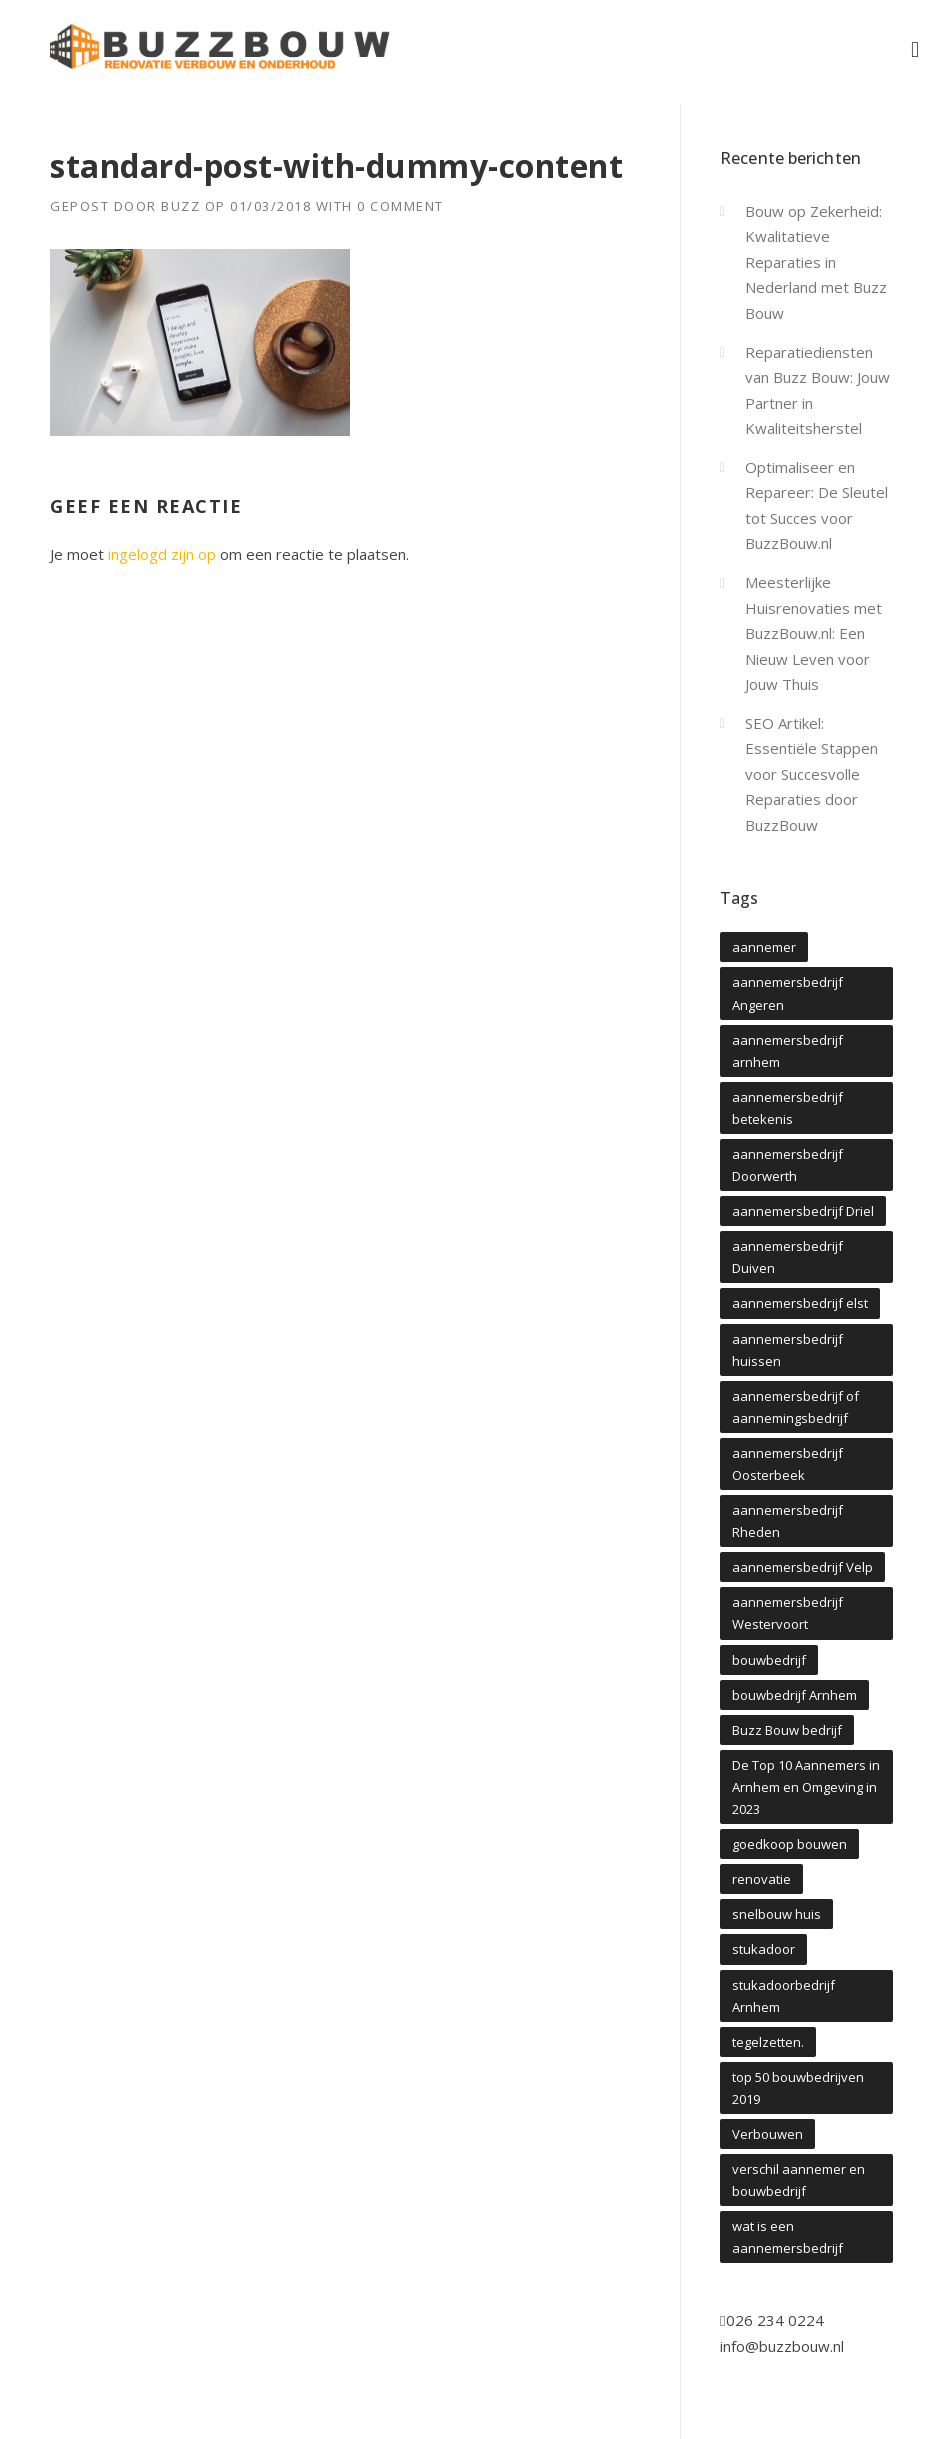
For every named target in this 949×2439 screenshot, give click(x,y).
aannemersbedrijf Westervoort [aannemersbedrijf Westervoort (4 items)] (787, 1613)
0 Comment (400, 206)
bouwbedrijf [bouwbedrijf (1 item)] (769, 1660)
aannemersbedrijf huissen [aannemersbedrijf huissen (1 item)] (787, 1350)
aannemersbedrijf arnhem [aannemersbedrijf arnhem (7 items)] (787, 1051)
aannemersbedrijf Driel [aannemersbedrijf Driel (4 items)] (803, 1211)
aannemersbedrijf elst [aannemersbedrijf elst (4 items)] (800, 1303)
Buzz (180, 206)
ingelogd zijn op (162, 554)
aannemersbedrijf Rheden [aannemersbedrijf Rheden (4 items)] (787, 1521)
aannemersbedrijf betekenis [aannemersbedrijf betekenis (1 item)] (787, 1108)
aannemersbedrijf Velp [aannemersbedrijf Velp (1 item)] (802, 1567)
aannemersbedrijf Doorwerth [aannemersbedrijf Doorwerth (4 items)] (787, 1165)
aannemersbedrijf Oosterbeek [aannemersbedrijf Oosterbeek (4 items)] (787, 1464)
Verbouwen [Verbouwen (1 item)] (767, 2134)
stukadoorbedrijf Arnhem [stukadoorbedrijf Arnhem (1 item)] (783, 1996)
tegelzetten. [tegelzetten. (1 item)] (768, 2042)
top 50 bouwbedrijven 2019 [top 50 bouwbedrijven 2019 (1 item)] (798, 2088)
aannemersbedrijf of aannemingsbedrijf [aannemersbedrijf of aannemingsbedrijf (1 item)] (795, 1407)
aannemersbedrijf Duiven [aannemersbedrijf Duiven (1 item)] (787, 1257)
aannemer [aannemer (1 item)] (764, 947)
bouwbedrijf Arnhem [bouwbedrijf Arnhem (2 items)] (794, 1695)
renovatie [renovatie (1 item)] (761, 1879)
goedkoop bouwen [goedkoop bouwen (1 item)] (789, 1844)
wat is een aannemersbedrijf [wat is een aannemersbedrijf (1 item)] (787, 2237)
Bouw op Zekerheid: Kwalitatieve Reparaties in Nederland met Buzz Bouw (816, 262)
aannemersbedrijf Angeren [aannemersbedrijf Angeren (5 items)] (787, 993)
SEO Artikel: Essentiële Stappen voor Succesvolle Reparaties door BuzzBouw (811, 774)
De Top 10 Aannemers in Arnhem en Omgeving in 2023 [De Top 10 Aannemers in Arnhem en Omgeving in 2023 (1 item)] (806, 1787)
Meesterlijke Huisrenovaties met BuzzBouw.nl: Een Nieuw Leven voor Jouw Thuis (813, 633)
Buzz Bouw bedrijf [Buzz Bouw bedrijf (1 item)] (787, 1730)
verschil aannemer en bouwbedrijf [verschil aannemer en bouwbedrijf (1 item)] (798, 2180)
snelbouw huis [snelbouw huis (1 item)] (776, 1914)
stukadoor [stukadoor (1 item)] (763, 1949)
